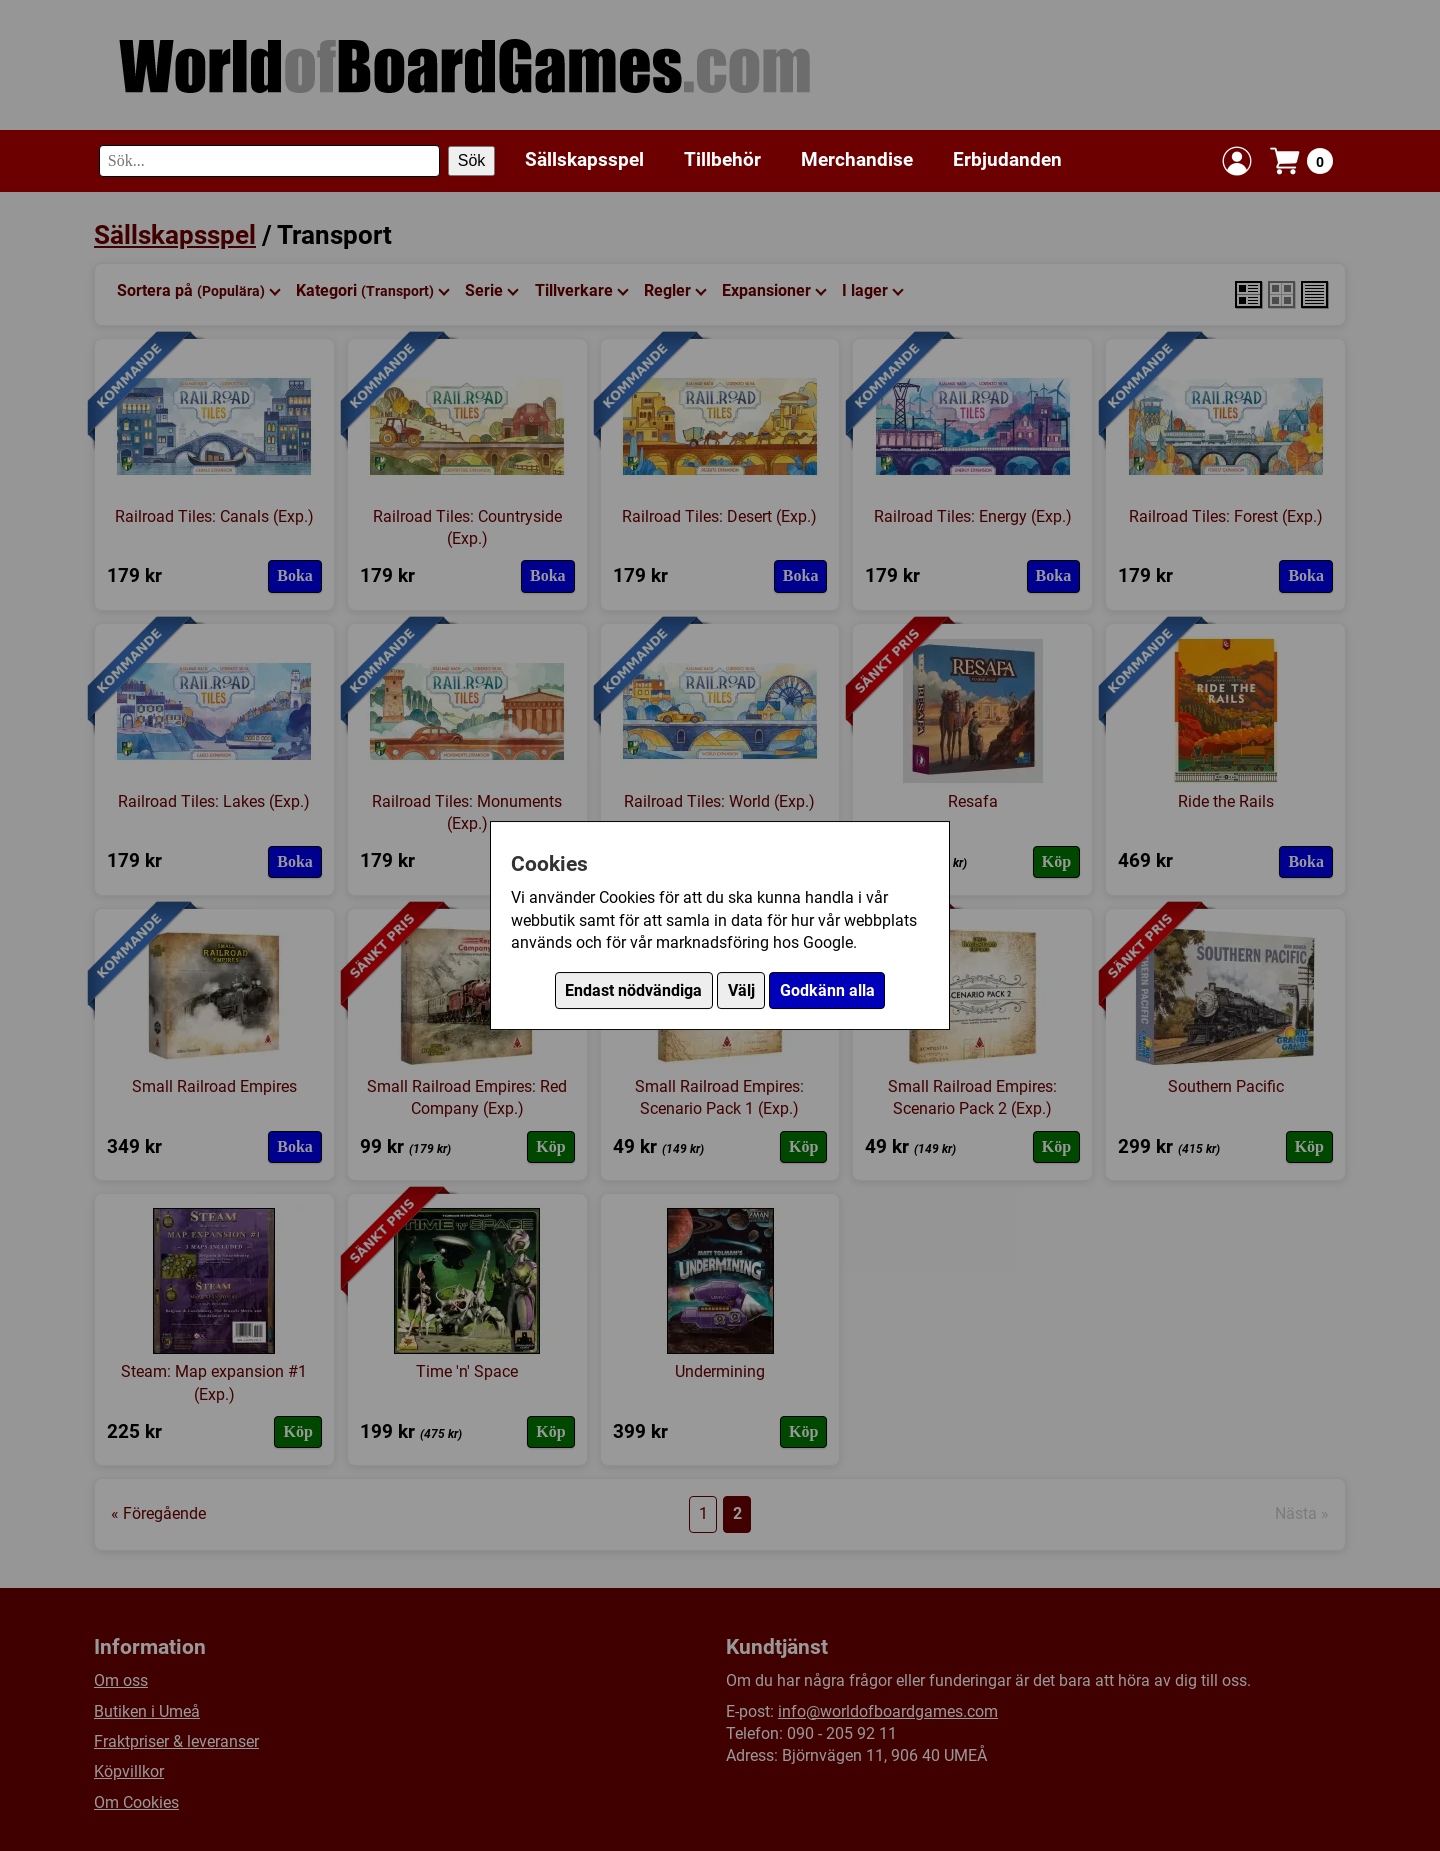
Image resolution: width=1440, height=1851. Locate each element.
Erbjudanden (1007, 159)
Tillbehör (722, 159)
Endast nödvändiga (633, 990)
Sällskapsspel (584, 159)
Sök (472, 160)
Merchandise (857, 159)
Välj (741, 990)
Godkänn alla (827, 990)
